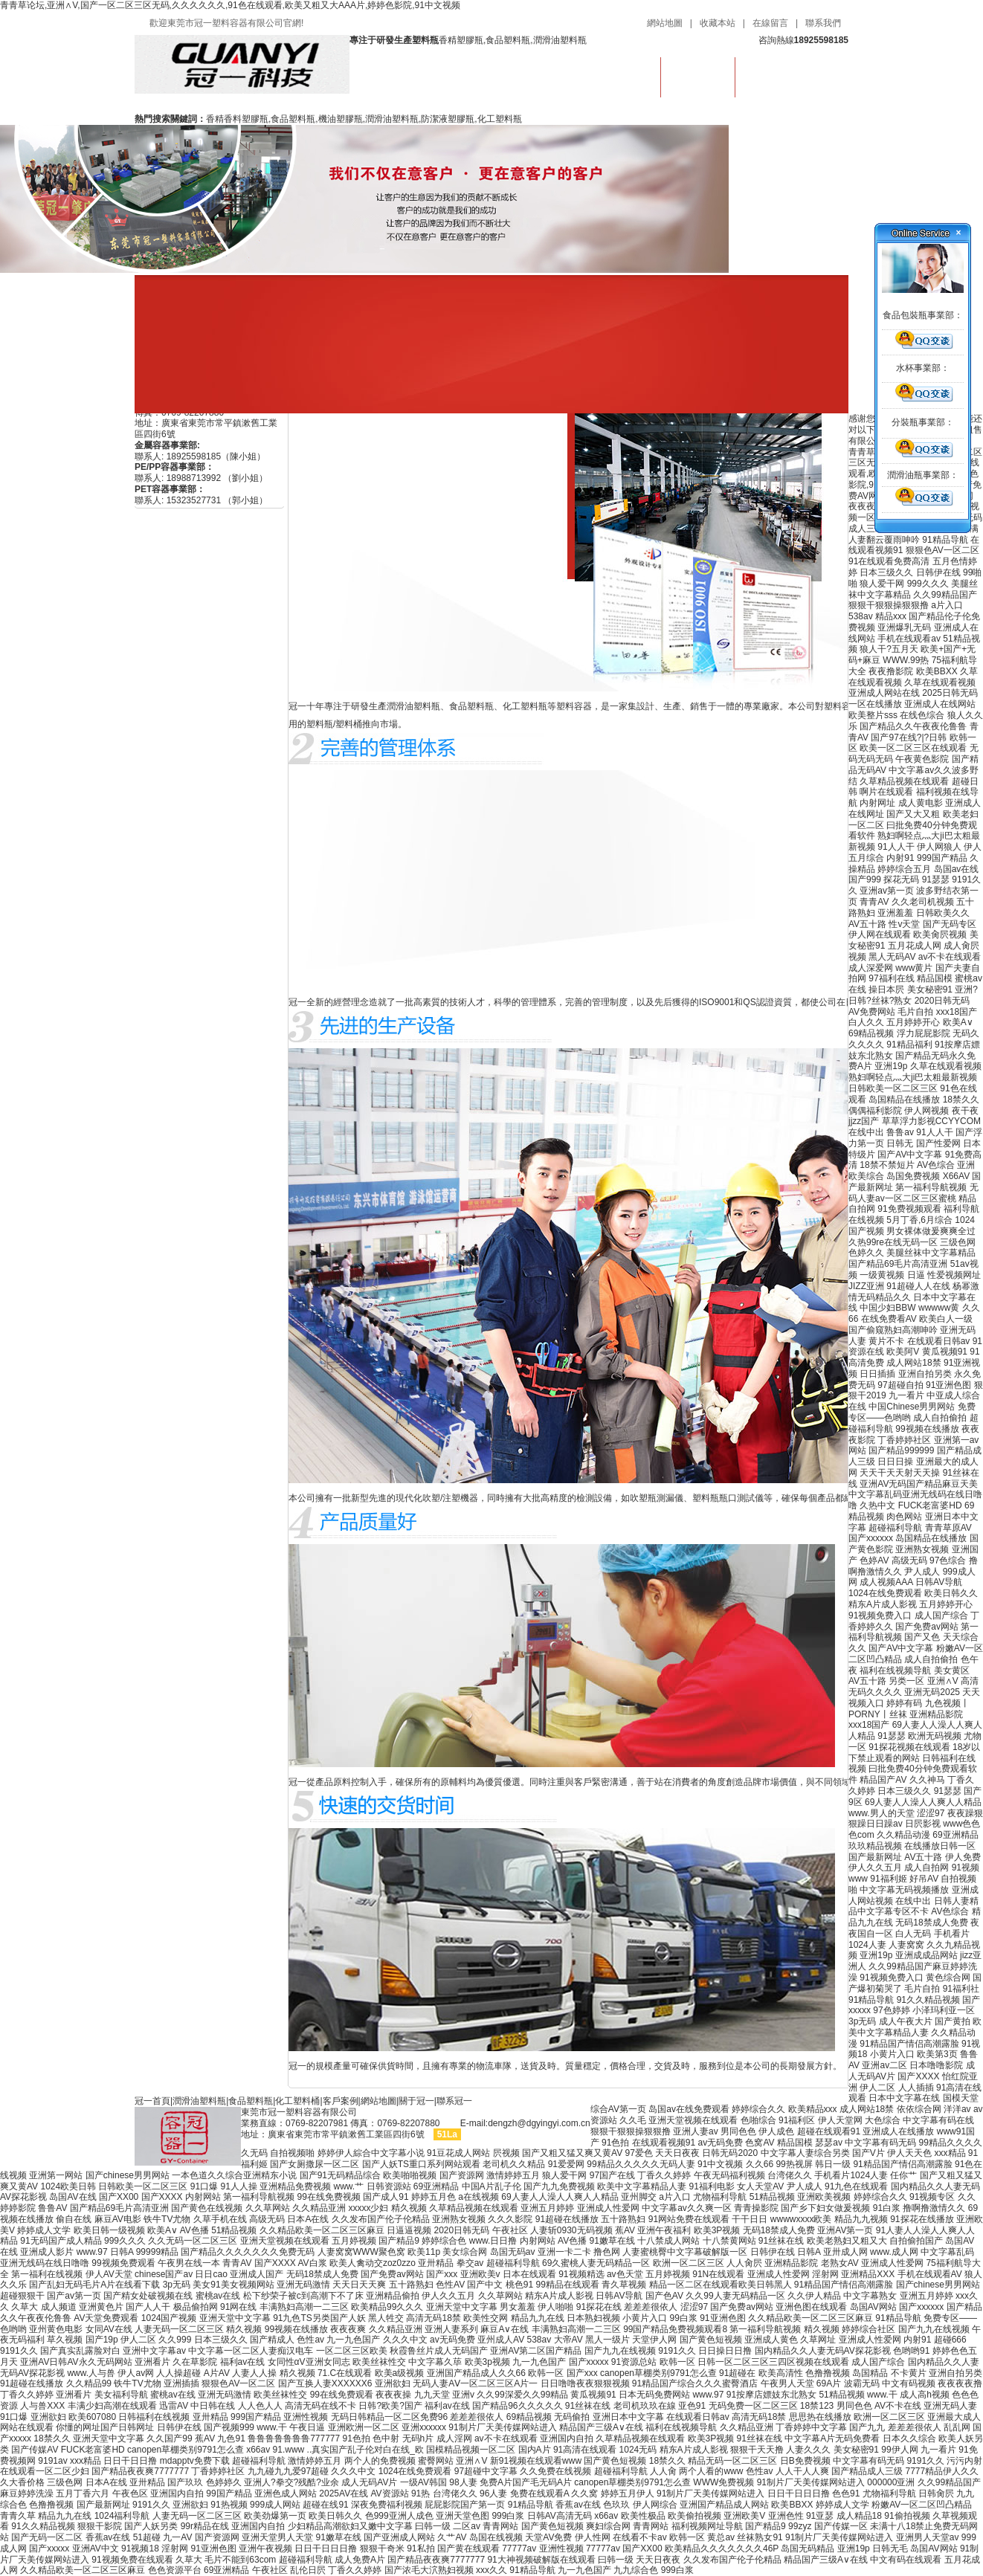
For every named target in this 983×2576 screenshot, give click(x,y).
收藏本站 (717, 23)
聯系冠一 (454, 2101)
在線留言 (770, 23)
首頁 (623, 74)
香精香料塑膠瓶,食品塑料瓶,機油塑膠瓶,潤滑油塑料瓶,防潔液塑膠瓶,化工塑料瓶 (364, 119)
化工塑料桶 (297, 2101)
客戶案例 (340, 2101)
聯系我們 (823, 23)
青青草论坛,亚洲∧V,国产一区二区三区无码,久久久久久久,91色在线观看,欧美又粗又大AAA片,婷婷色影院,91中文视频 (230, 5)
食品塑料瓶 (698, 74)
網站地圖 (665, 23)
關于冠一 (416, 2101)
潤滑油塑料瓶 (199, 2101)
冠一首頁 (152, 2101)
